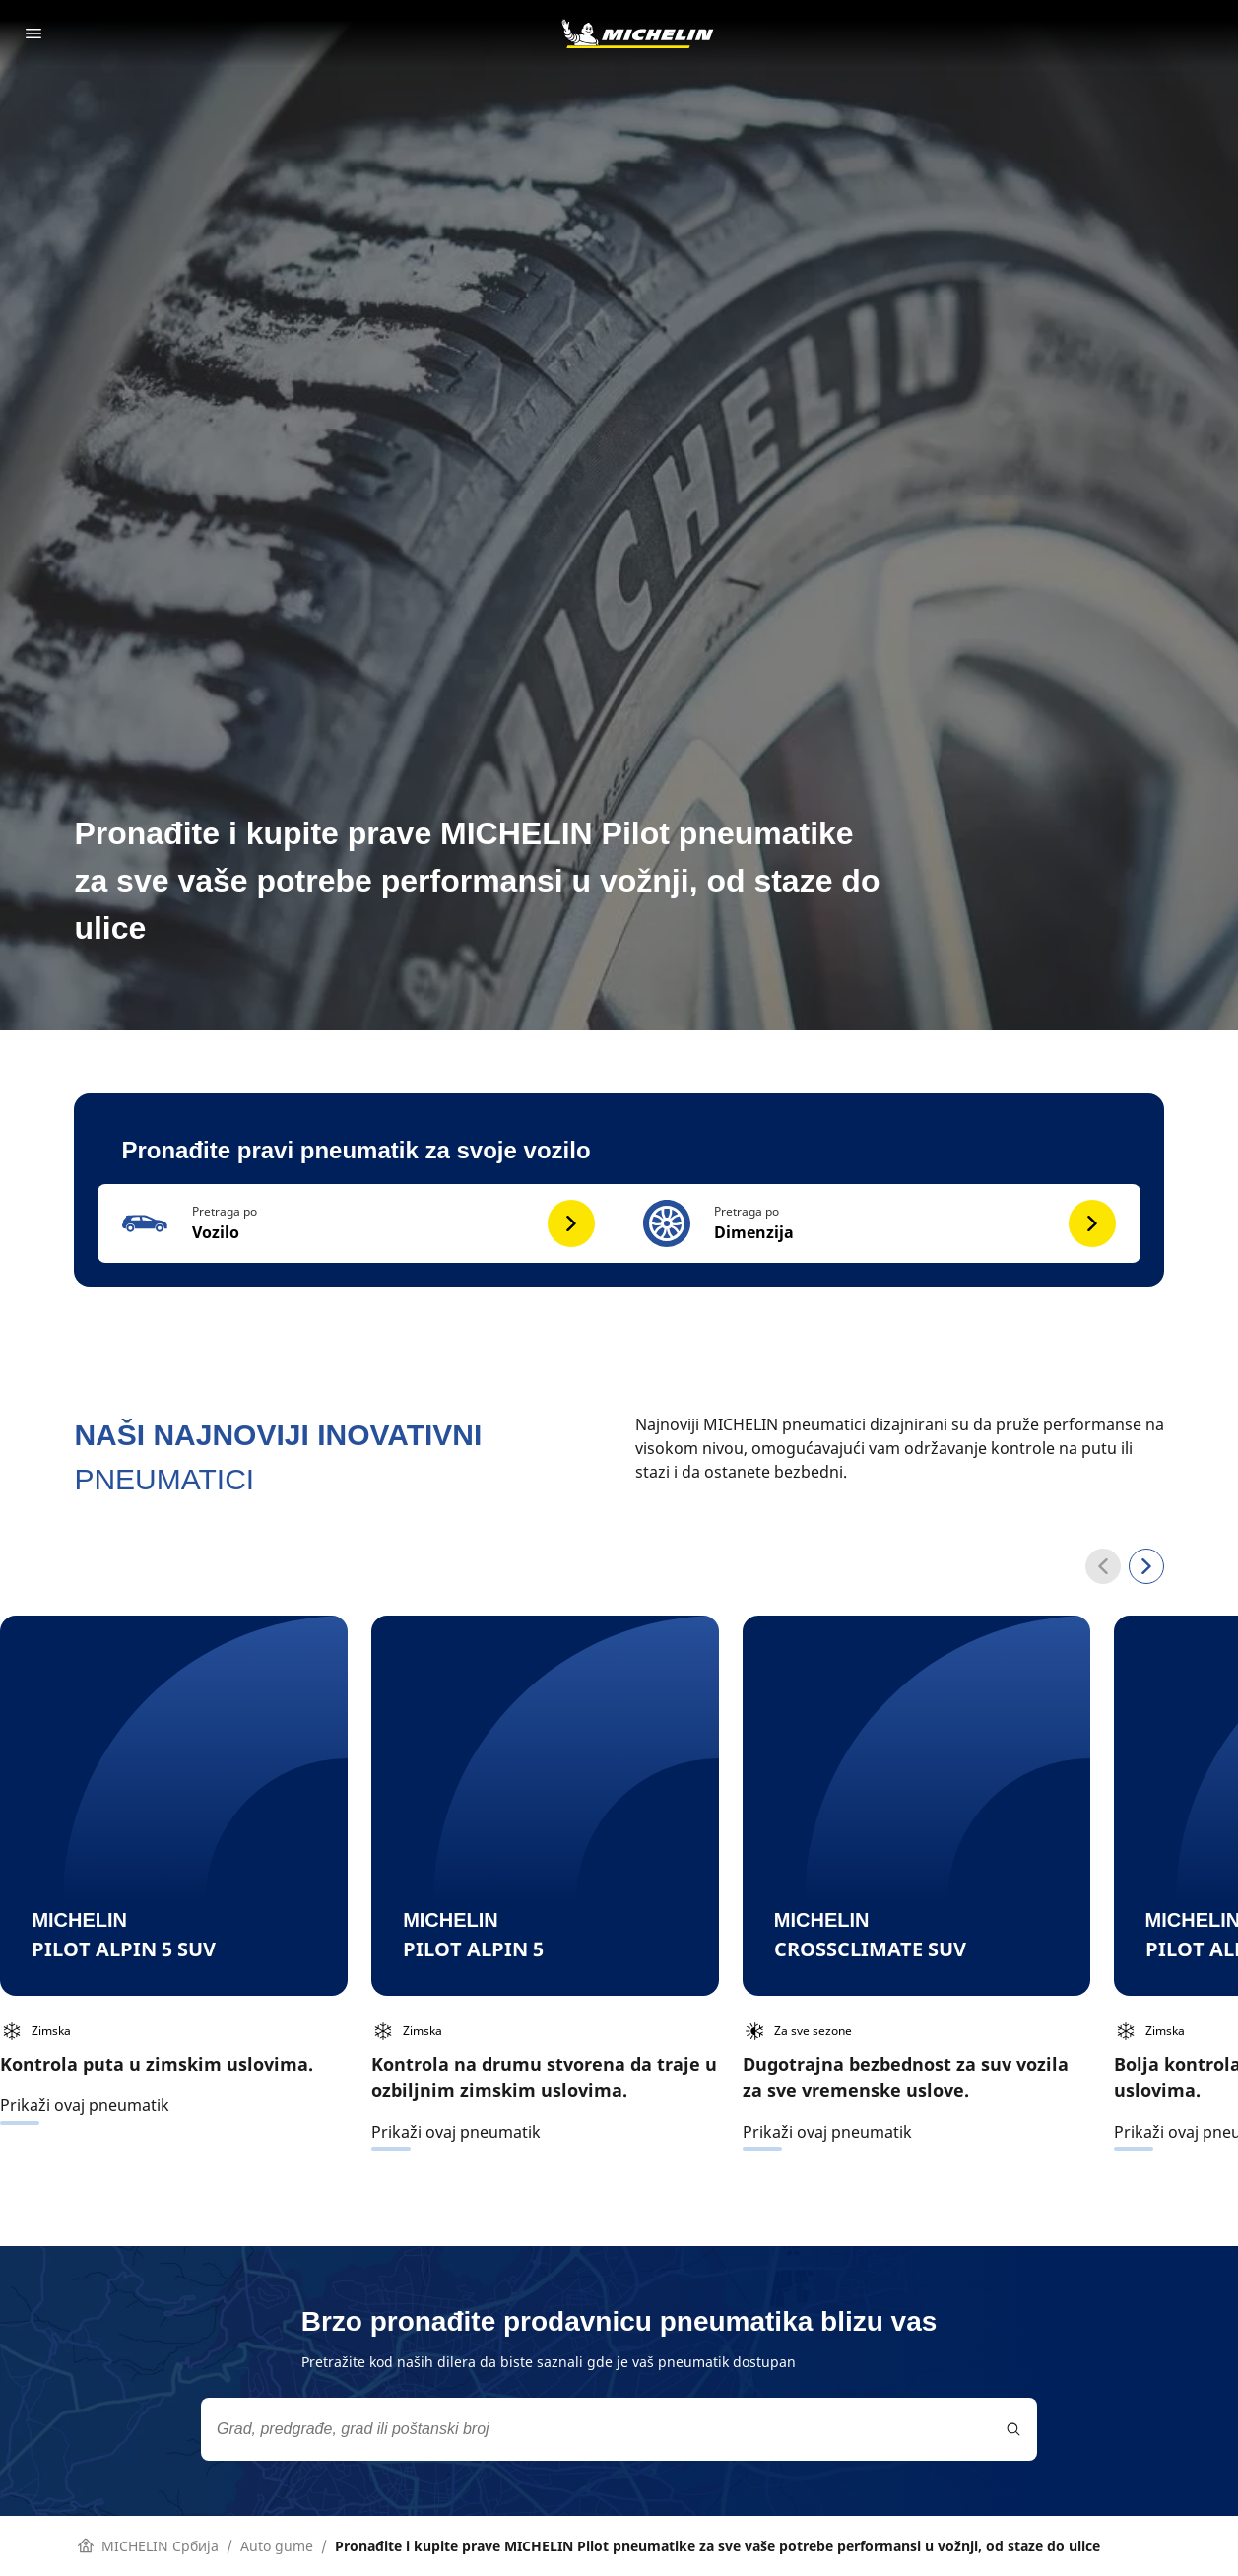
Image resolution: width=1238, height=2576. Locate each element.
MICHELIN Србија (148, 2546)
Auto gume (276, 2546)
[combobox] (619, 2429)
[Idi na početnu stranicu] (637, 33)
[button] (358, 1223)
